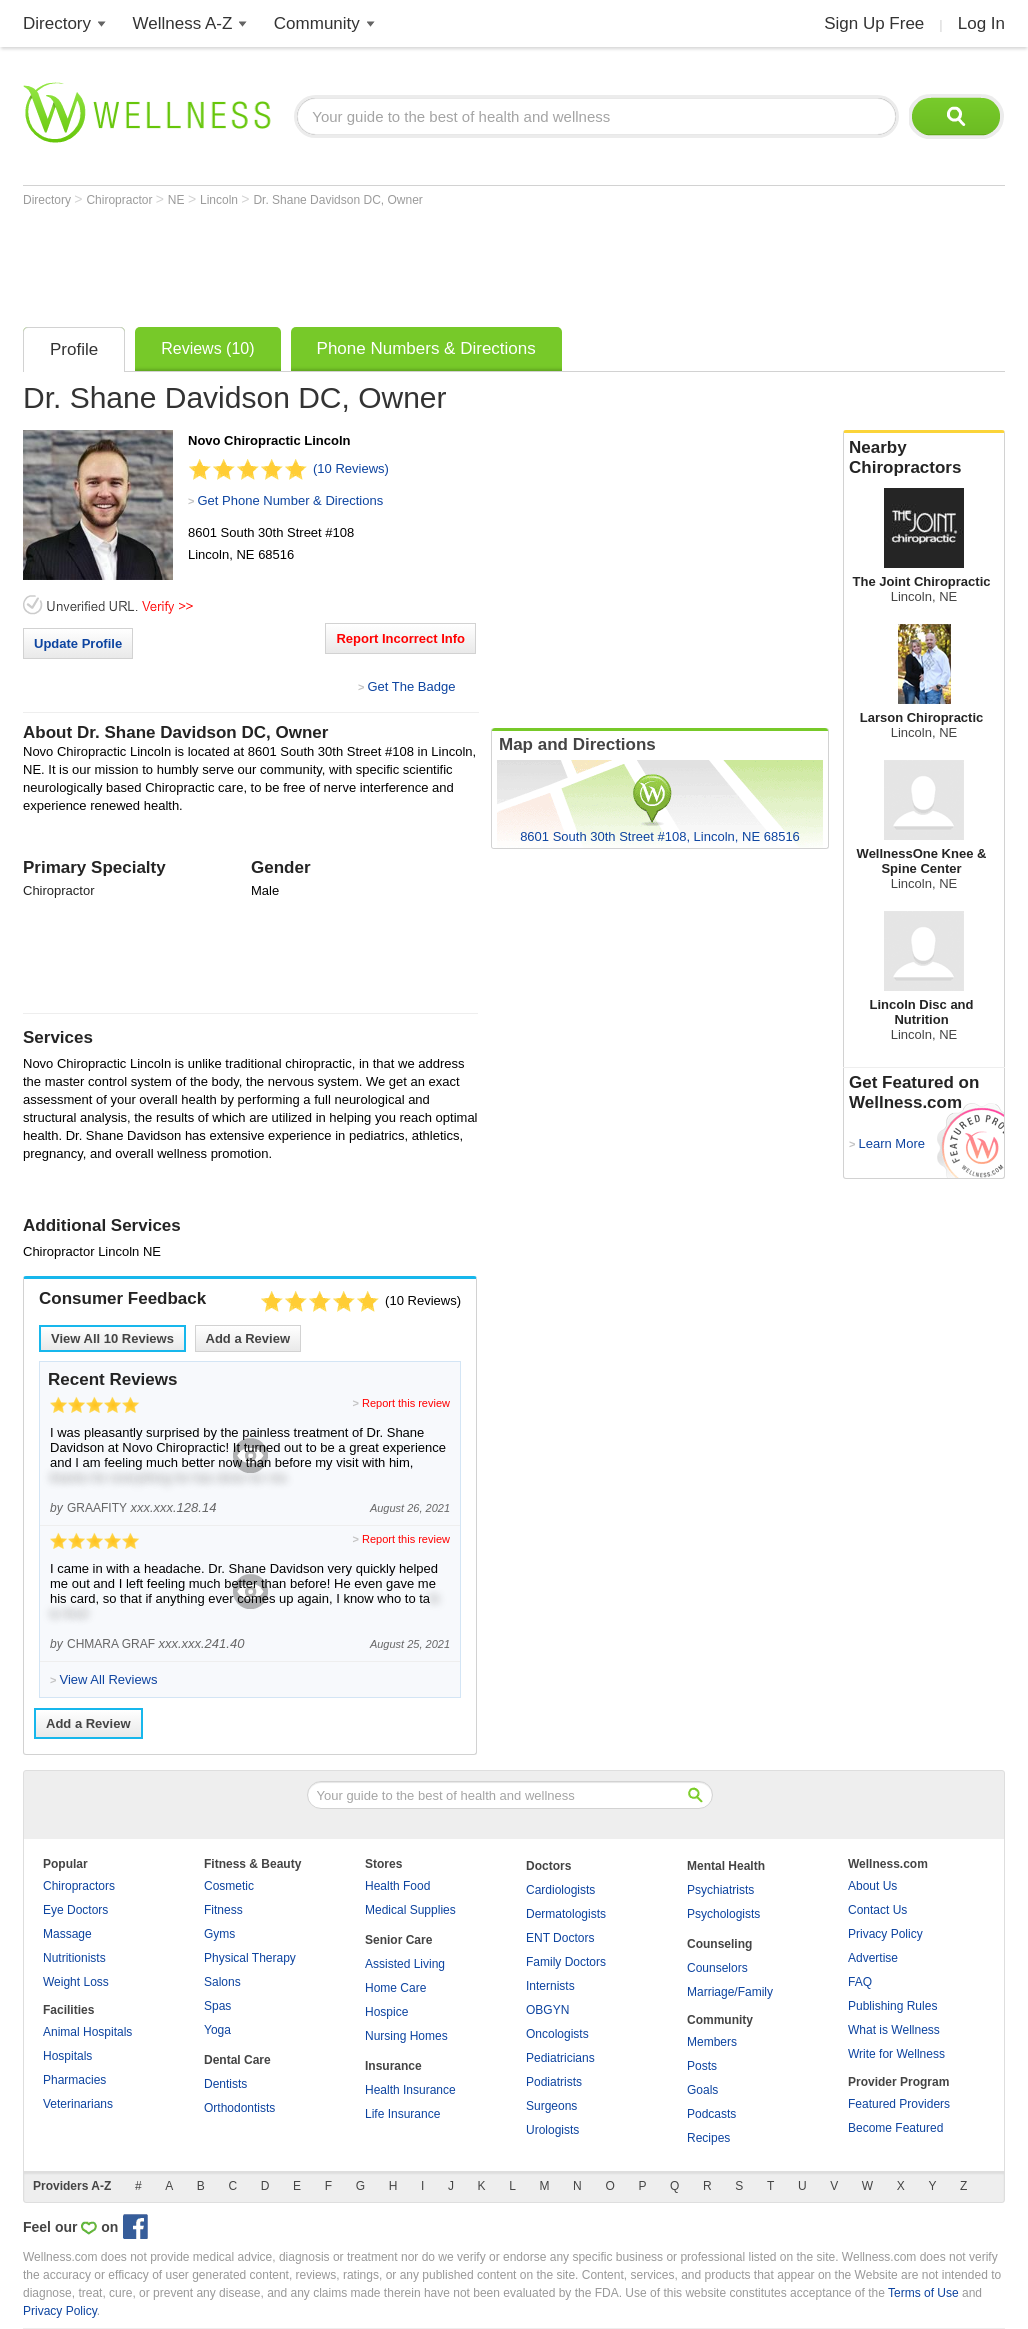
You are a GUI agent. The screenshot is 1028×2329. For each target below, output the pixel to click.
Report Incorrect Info (400, 638)
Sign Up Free (874, 23)
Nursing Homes (406, 2036)
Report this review (406, 1403)
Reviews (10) (207, 348)
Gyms (219, 1934)
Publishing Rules (892, 2006)
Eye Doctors (75, 1910)
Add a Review (248, 1338)
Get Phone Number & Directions (290, 500)
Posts (702, 2066)
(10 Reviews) (351, 468)
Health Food (397, 1886)
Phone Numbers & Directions (426, 348)
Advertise (873, 1958)
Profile (74, 349)
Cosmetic (229, 1886)
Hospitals (67, 2056)
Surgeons (551, 2106)
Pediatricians (560, 2058)
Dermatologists (566, 1914)
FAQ (860, 1982)
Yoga (217, 2030)
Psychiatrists (720, 1890)
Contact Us (877, 1910)
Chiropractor (120, 200)
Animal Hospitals (87, 2032)
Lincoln (220, 200)
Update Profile (78, 643)
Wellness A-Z (183, 23)
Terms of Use (923, 2293)
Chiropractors (79, 1886)
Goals (702, 2090)
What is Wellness (894, 2030)
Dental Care (237, 2060)
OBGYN (547, 2010)
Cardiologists (560, 1890)
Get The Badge (411, 686)
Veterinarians (78, 2104)
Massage (67, 1934)
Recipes (708, 2138)
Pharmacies (74, 2080)
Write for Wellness (896, 2054)
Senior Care (398, 1940)
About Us (872, 1886)
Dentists (225, 2084)
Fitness (223, 1910)
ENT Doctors (560, 1938)
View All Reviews (112, 1338)
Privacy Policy (885, 1934)
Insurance (393, 2066)
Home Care (395, 1988)
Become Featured (895, 2128)
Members (712, 2042)
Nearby (924, 458)
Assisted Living (405, 1964)
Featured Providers (899, 2104)
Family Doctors (566, 1962)
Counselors (717, 1968)
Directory (57, 23)
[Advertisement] (387, 262)
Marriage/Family (730, 1992)
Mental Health (726, 1866)
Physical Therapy (250, 1958)
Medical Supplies (410, 1910)
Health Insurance (410, 2090)
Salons (222, 1982)
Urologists (552, 2130)
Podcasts (711, 2114)
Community (317, 23)
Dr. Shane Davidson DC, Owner (337, 200)
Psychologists (723, 1914)
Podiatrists (554, 2082)
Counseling (719, 1944)
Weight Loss (76, 1982)
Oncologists (557, 2034)
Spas (217, 2006)
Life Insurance (402, 2114)
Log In (981, 23)
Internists (550, 1986)
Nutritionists (74, 1958)
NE (178, 200)
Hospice (386, 2012)
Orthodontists (239, 2108)
